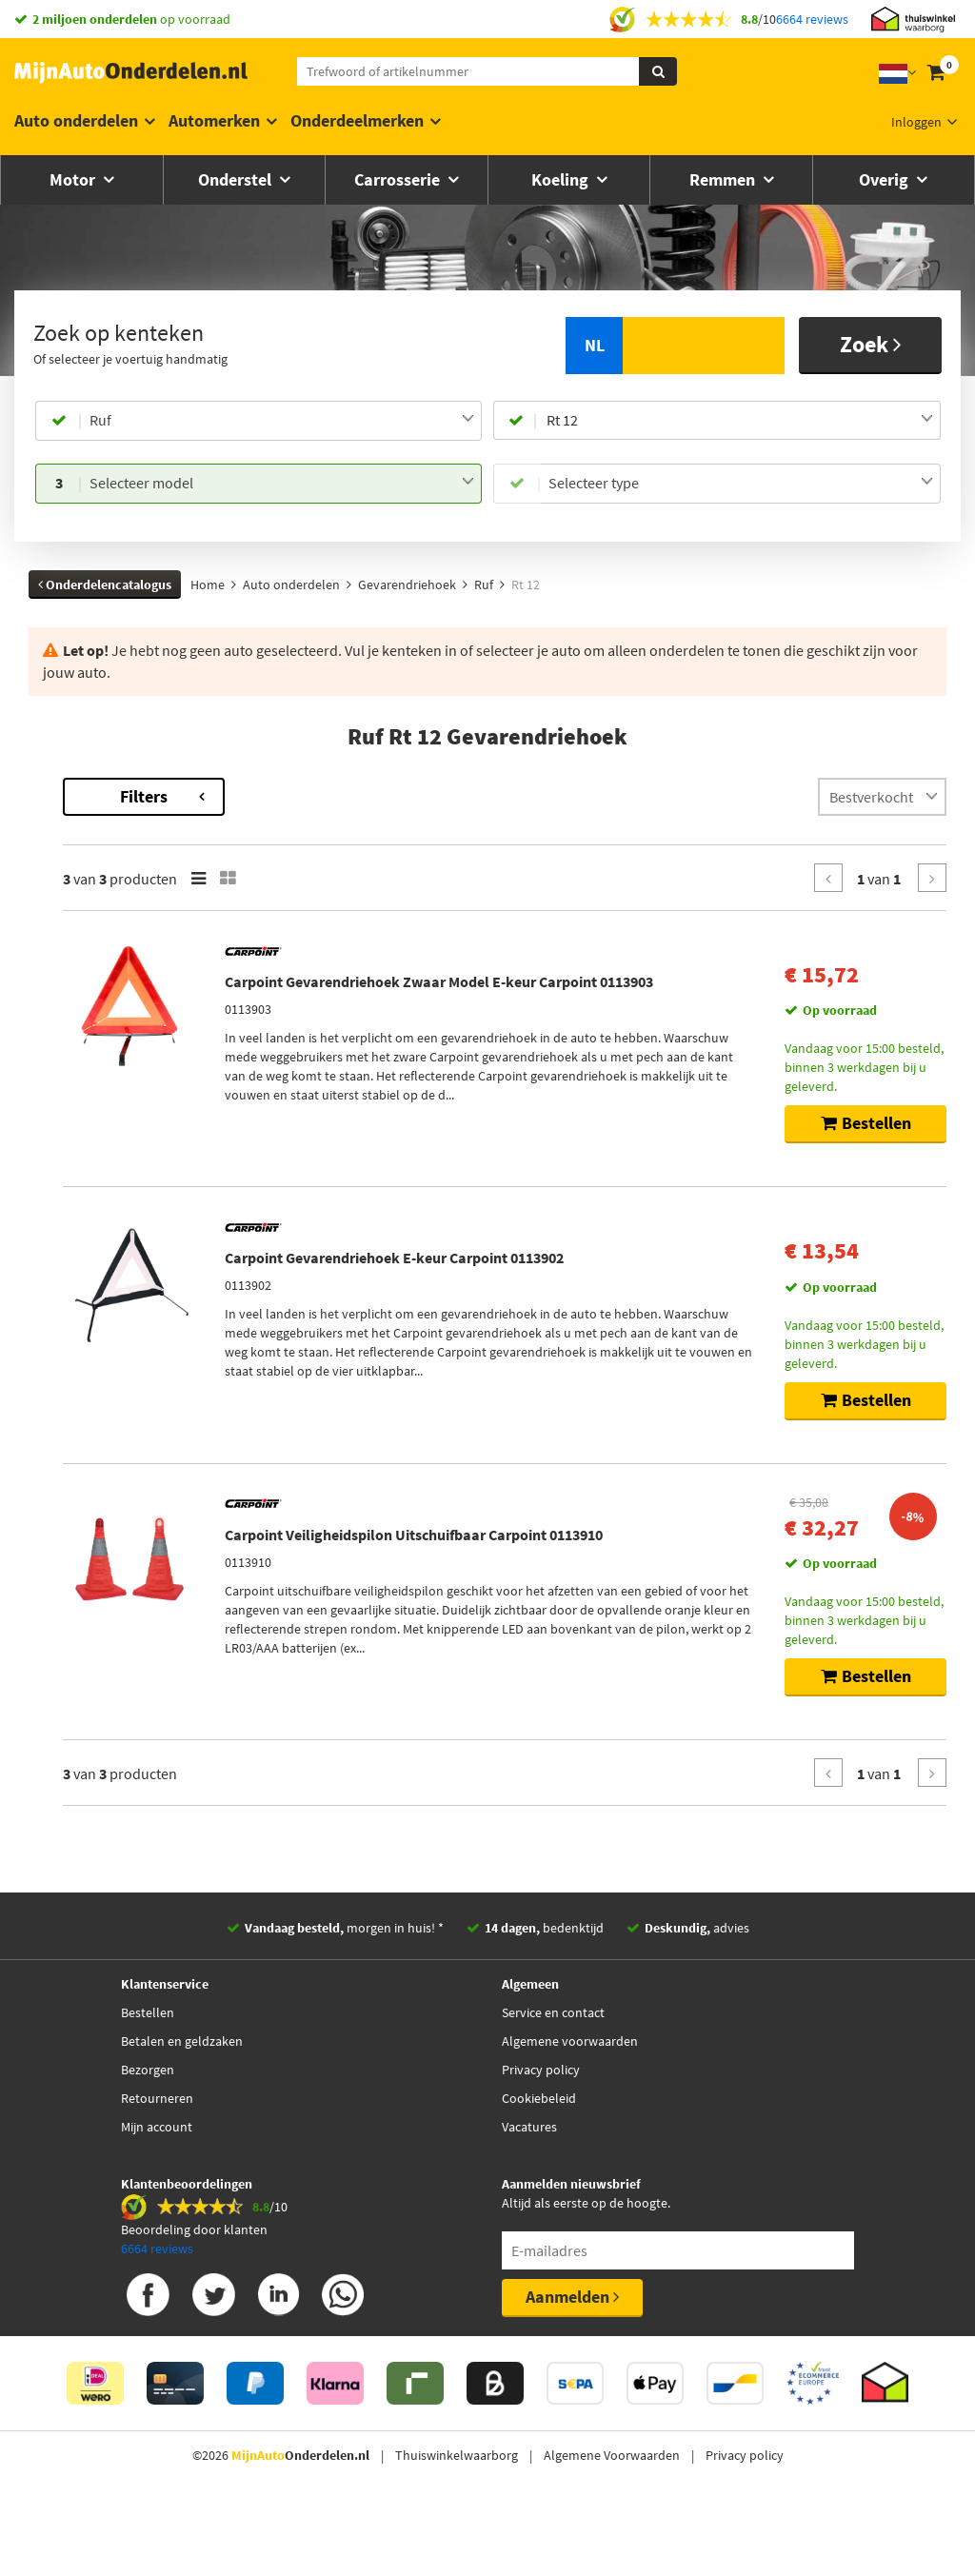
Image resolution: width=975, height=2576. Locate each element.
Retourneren (157, 2160)
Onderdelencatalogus (104, 584)
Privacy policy (541, 2131)
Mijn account (156, 2188)
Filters (395, 796)
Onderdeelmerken (357, 120)
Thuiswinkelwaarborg (456, 2517)
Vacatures (529, 2188)
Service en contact (553, 2074)
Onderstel (236, 179)
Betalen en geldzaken (182, 2102)
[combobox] (282, 421)
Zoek (871, 344)
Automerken (214, 120)
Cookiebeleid (539, 2160)
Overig (885, 179)
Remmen (724, 179)
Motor (74, 179)
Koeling (561, 179)
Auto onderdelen (76, 120)
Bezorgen (147, 2131)
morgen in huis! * (344, 1989)
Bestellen (147, 2074)
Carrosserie (399, 179)
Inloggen (916, 121)
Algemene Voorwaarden (612, 2517)
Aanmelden (572, 2358)
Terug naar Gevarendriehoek (114, 787)
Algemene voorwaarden (570, 2102)
